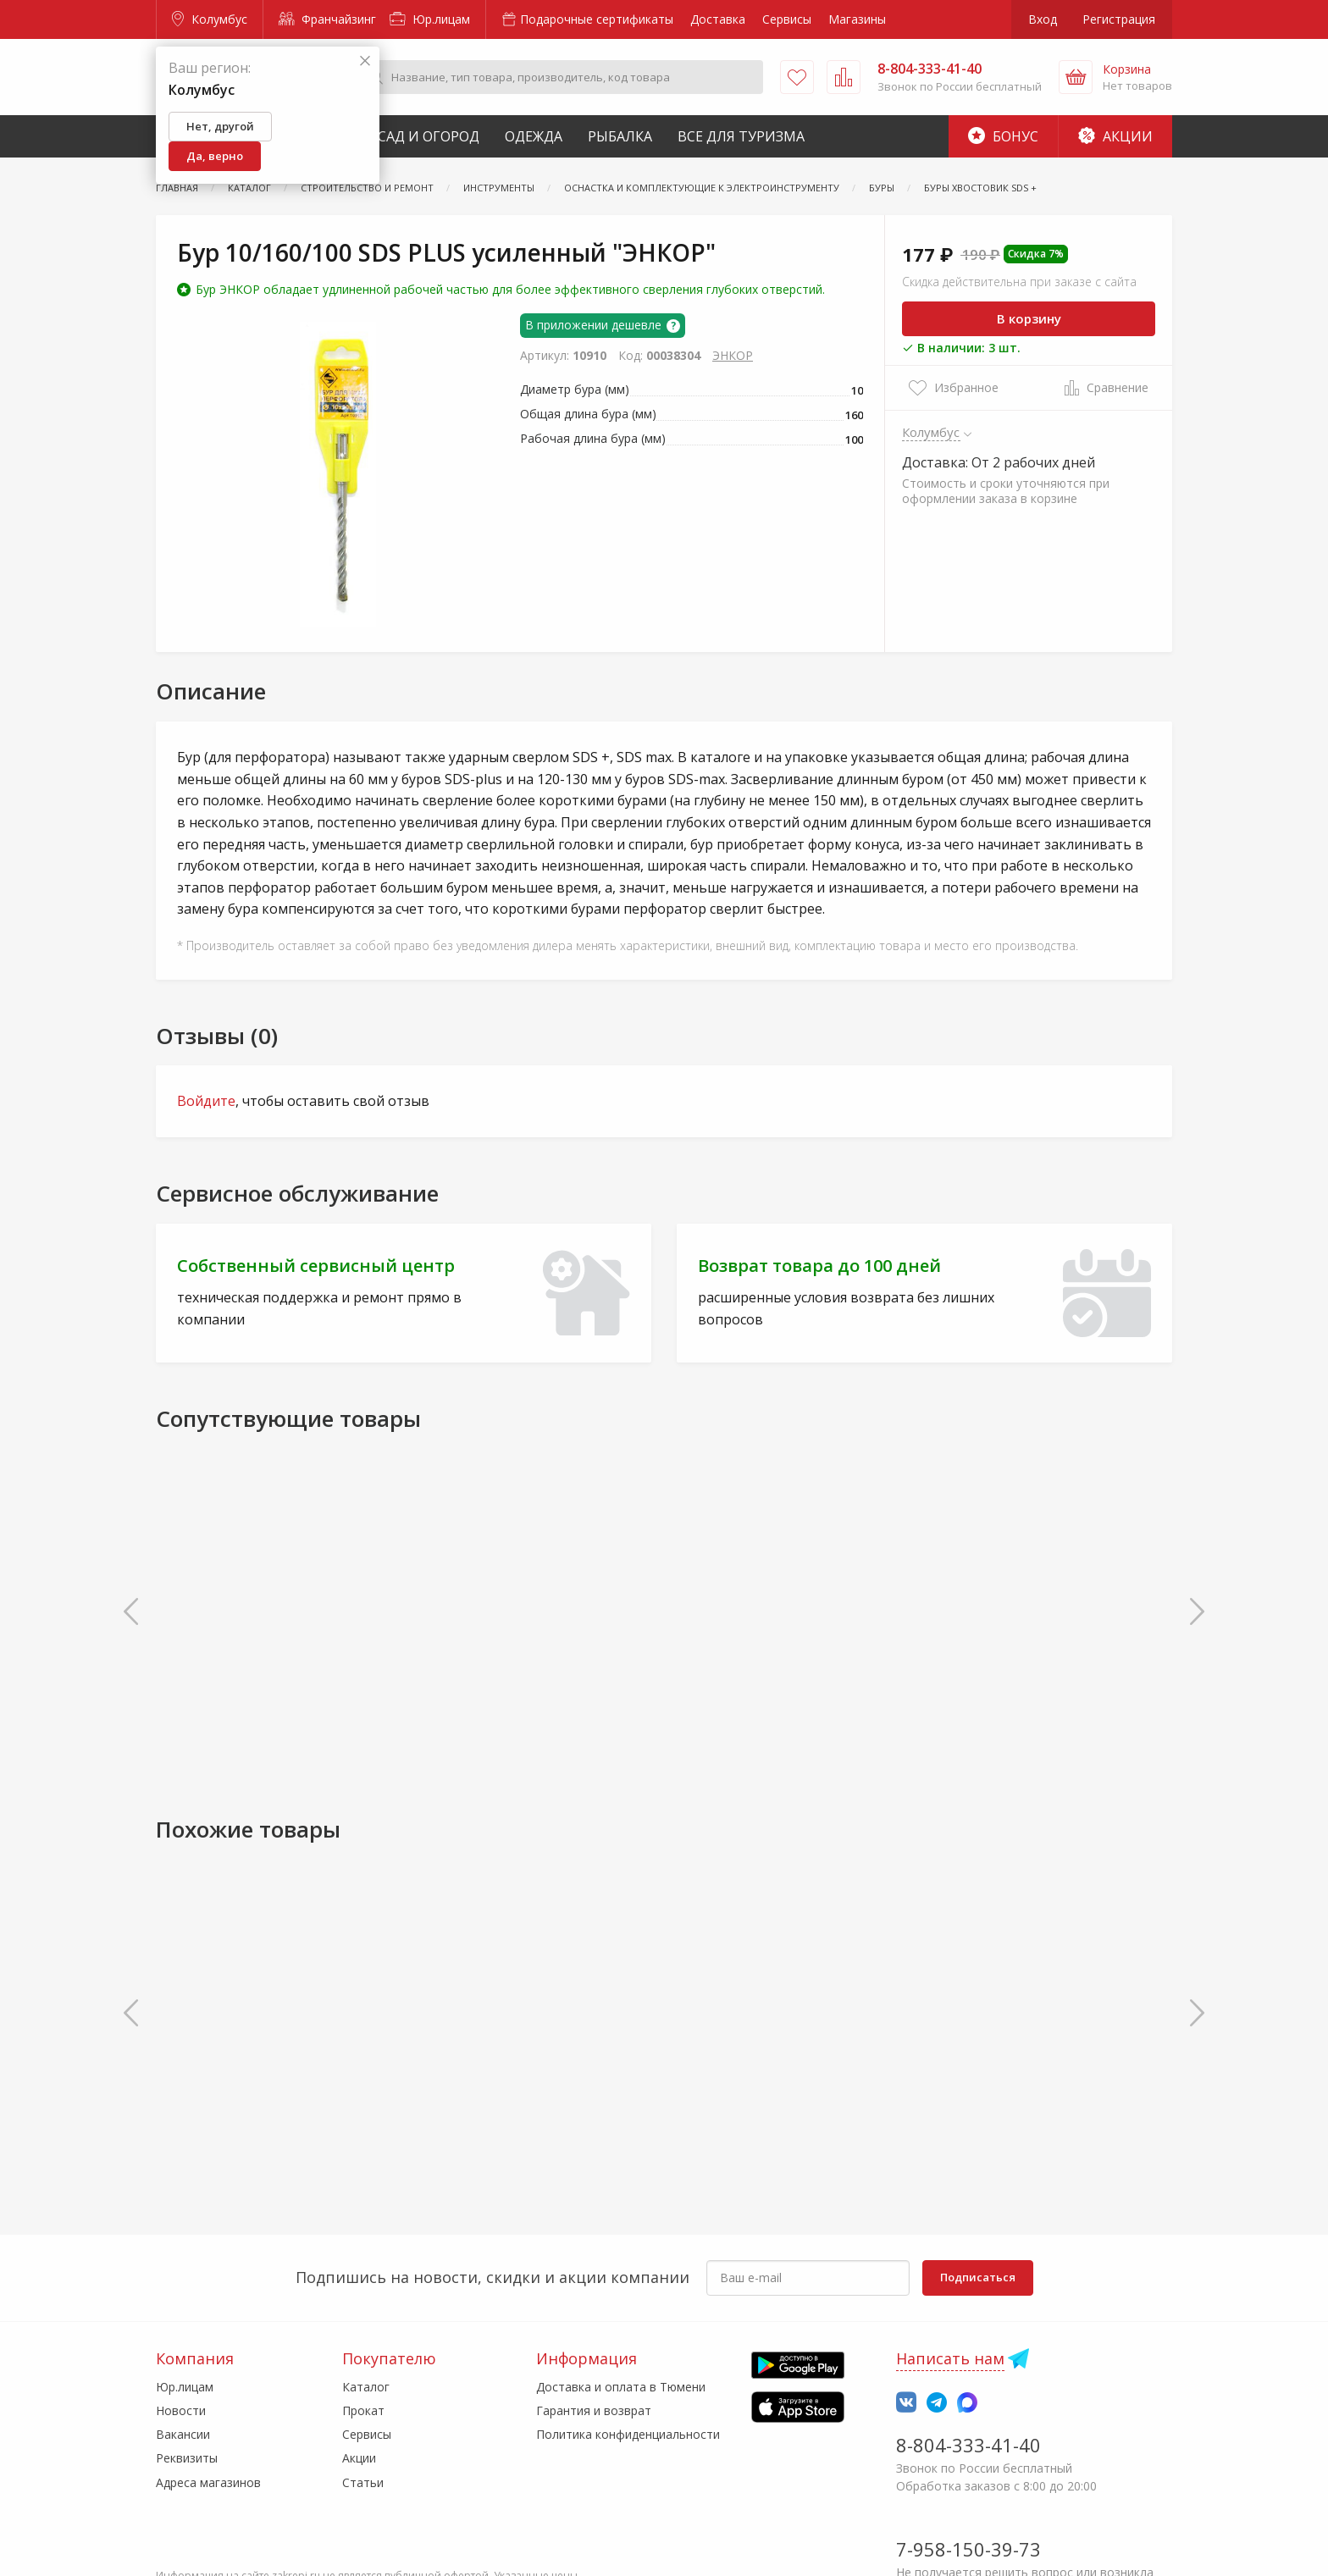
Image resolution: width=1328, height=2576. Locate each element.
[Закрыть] (365, 61)
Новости (181, 2410)
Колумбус (209, 19)
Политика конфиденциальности (628, 2434)
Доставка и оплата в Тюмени (621, 2387)
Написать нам (950, 2358)
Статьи (363, 2482)
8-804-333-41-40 (968, 2444)
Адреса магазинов (208, 2482)
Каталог (366, 2387)
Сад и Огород (428, 136)
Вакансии (183, 2434)
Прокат (363, 2410)
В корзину (1029, 318)
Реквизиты (187, 2458)
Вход (1042, 19)
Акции (1115, 136)
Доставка (717, 19)
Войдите (206, 1101)
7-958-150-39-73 (968, 2549)
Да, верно (214, 155)
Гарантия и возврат (593, 2410)
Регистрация (1118, 19)
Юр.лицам (430, 19)
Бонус (1003, 136)
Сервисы (786, 19)
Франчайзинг (327, 19)
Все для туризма (741, 136)
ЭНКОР (732, 355)
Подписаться (977, 2277)
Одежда (533, 136)
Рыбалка (620, 136)
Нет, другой (220, 126)
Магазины (857, 19)
